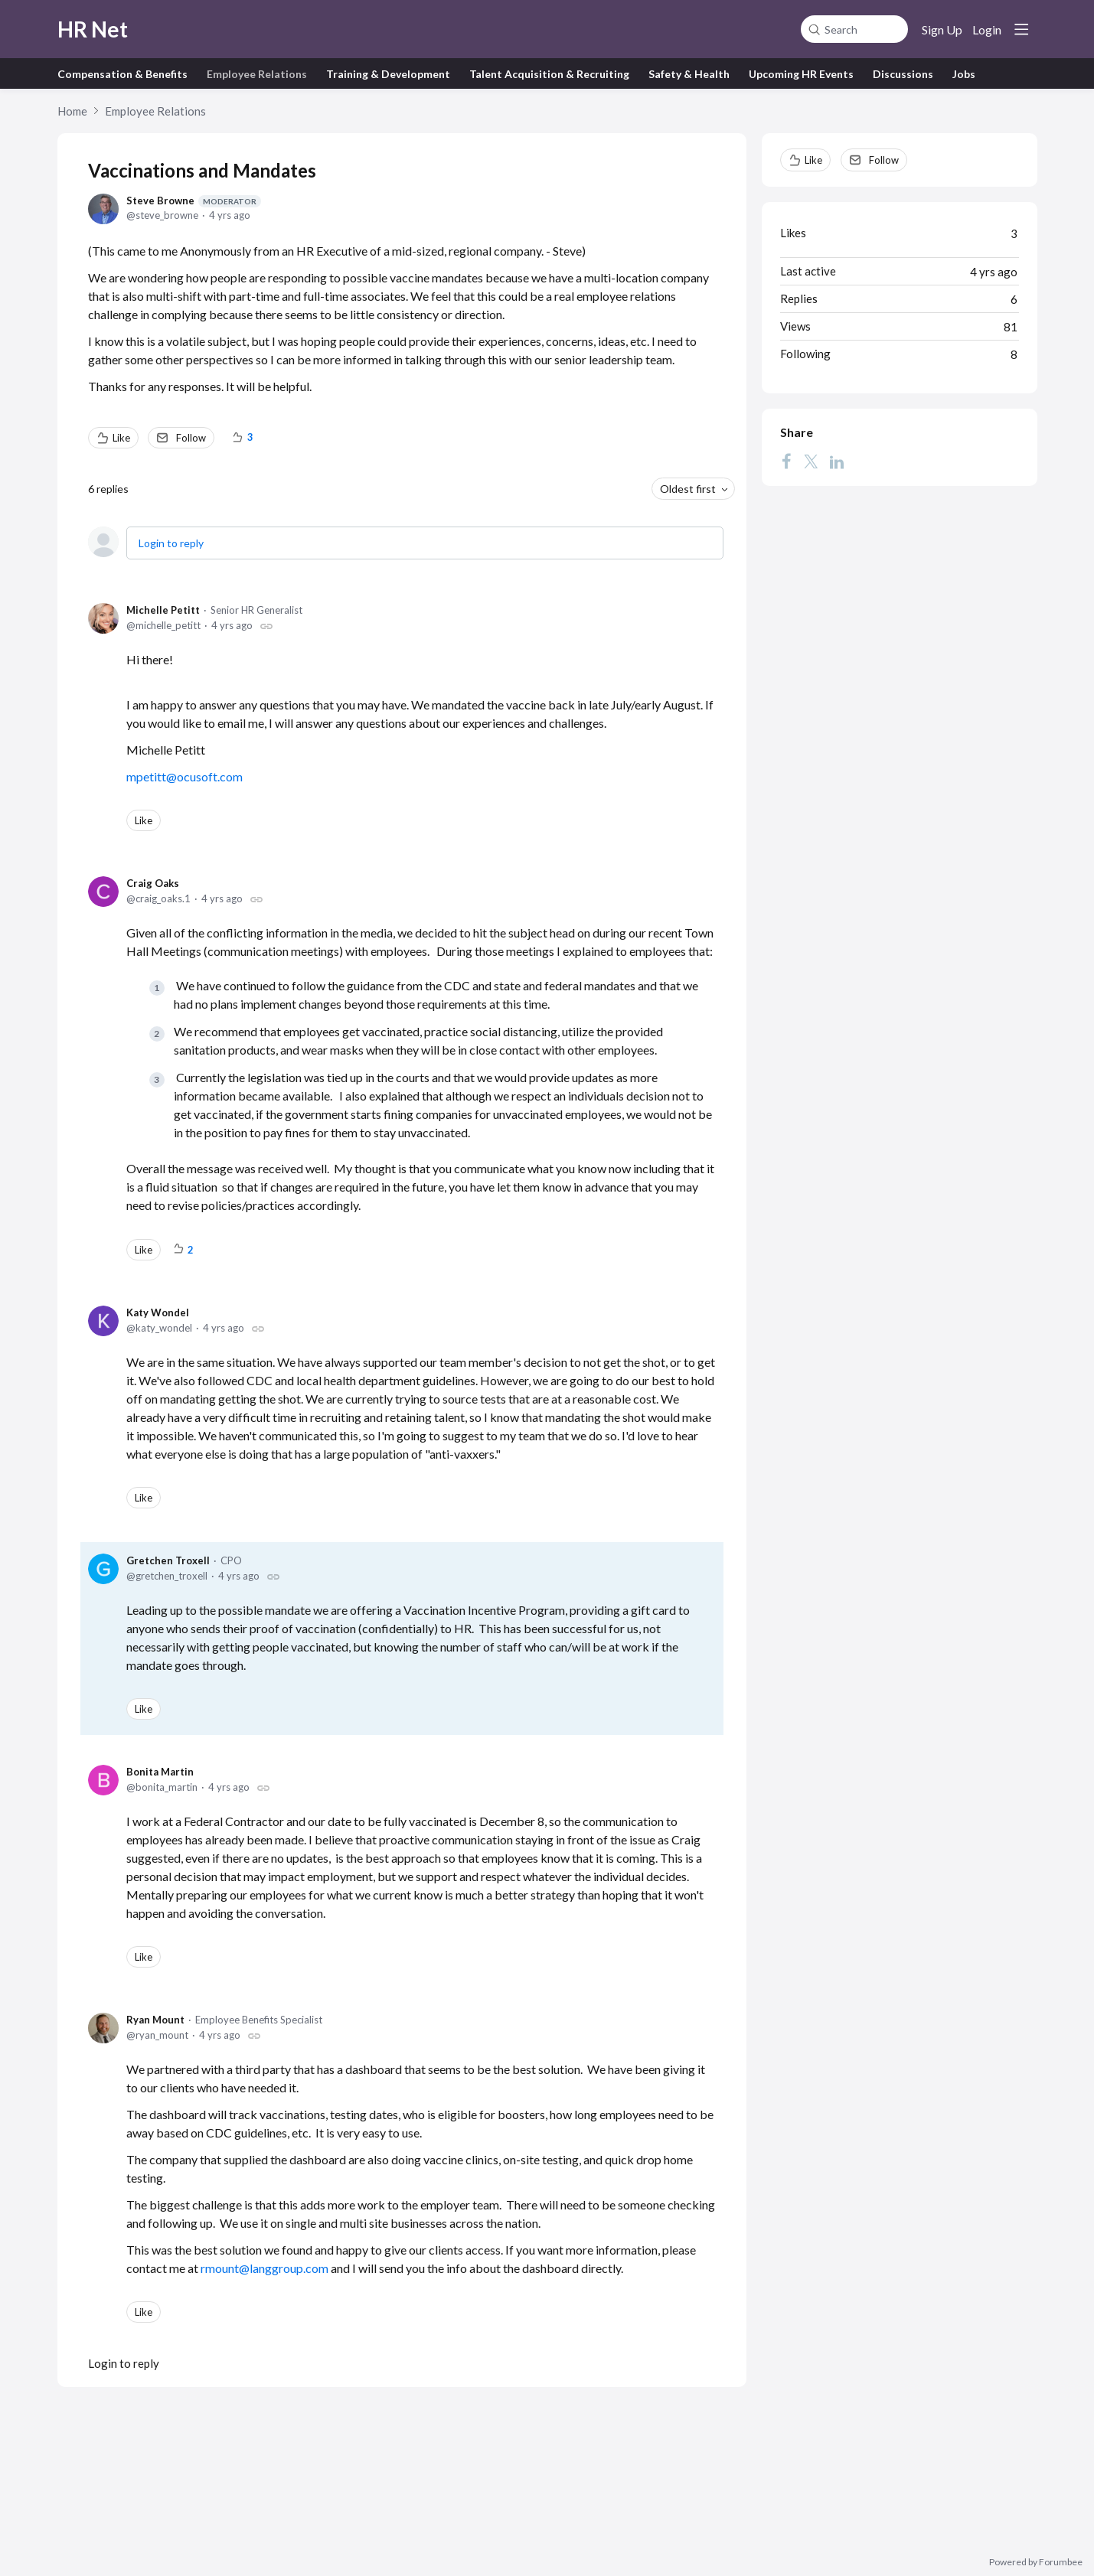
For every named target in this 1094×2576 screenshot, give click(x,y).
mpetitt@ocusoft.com (184, 776)
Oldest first (688, 488)
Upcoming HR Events (801, 73)
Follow (191, 438)
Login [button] (986, 29)
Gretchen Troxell (168, 1560)
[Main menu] (1021, 29)
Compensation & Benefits (122, 73)
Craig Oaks (152, 883)
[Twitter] (811, 461)
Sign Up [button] (942, 29)
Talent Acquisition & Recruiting (549, 73)
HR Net (92, 29)
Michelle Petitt (163, 610)
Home (72, 111)
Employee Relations (257, 73)
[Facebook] (787, 461)
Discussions (903, 73)
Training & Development (388, 73)
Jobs (963, 73)
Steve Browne (193, 200)
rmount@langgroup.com (264, 2268)
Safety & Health (689, 73)
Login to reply (171, 542)
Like (121, 438)
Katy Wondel (157, 1312)
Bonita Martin (160, 1772)
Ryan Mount (155, 2020)
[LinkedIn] (837, 461)
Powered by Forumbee (1036, 2562)
